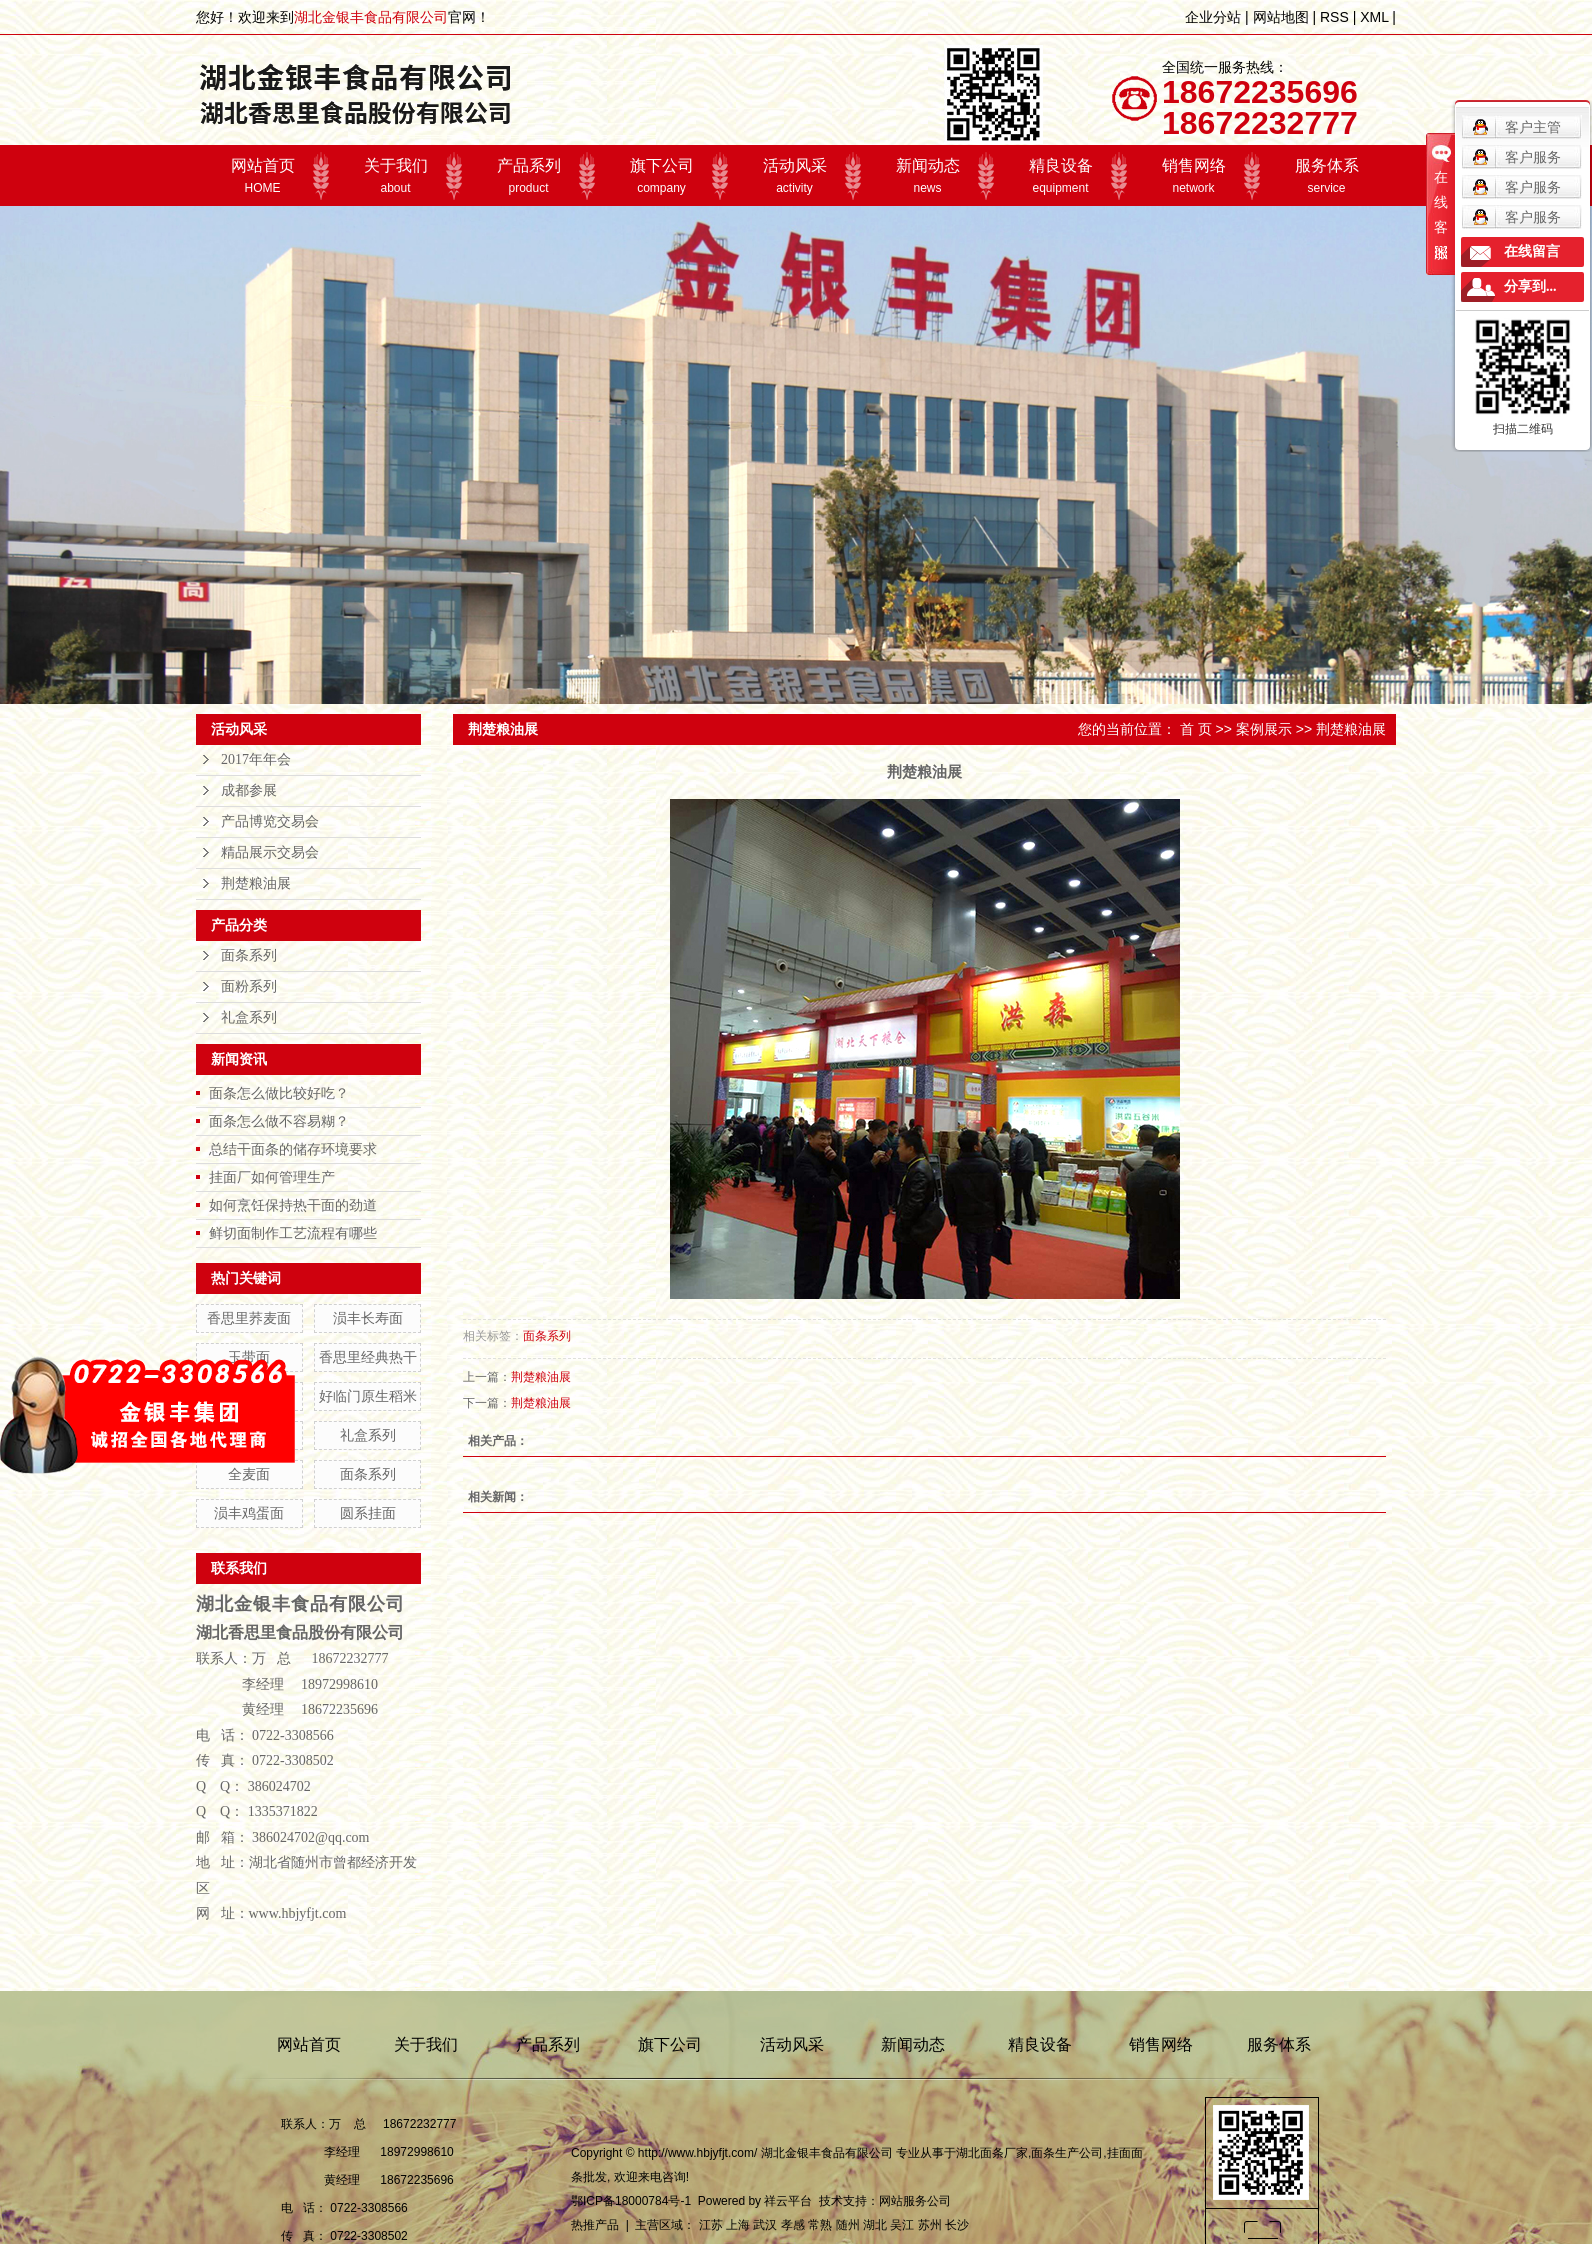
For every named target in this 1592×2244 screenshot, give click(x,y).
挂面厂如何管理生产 (272, 1177)
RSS (1334, 17)
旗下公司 (661, 176)
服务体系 (1326, 176)
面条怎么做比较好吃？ (279, 1093)
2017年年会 (256, 759)
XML (1374, 17)
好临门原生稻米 (368, 1396)
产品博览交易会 (270, 821)
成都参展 (249, 790)
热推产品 (595, 2225)
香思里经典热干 (368, 1357)
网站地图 (1281, 17)
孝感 (793, 2225)
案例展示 (1264, 729)
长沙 (957, 2225)
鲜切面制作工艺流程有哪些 (293, 1233)
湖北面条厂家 (992, 2153)
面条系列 (249, 955)
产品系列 (528, 176)
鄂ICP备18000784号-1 (631, 2201)
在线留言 (1532, 251)
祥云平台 (788, 2201)
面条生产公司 (1067, 2153)
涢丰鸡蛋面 (249, 1513)
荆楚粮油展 (256, 883)
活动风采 (794, 176)
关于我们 (395, 176)
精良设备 (1060, 176)
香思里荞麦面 (249, 1318)
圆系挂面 (368, 1513)
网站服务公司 (915, 2201)
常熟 (820, 2225)
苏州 (930, 2225)
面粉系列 (249, 986)
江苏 (711, 2225)
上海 (738, 2225)
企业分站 (1213, 17)
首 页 (1196, 729)
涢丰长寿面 (368, 1318)
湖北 (875, 2225)
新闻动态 (927, 176)
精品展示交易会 (270, 852)
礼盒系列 (249, 1017)
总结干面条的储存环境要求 (293, 1149)
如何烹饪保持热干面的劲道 (293, 1205)
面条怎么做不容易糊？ (279, 1121)
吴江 (902, 2225)
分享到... (1530, 286)
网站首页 (262, 176)
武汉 (765, 2225)
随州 (848, 2225)
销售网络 (1193, 176)
